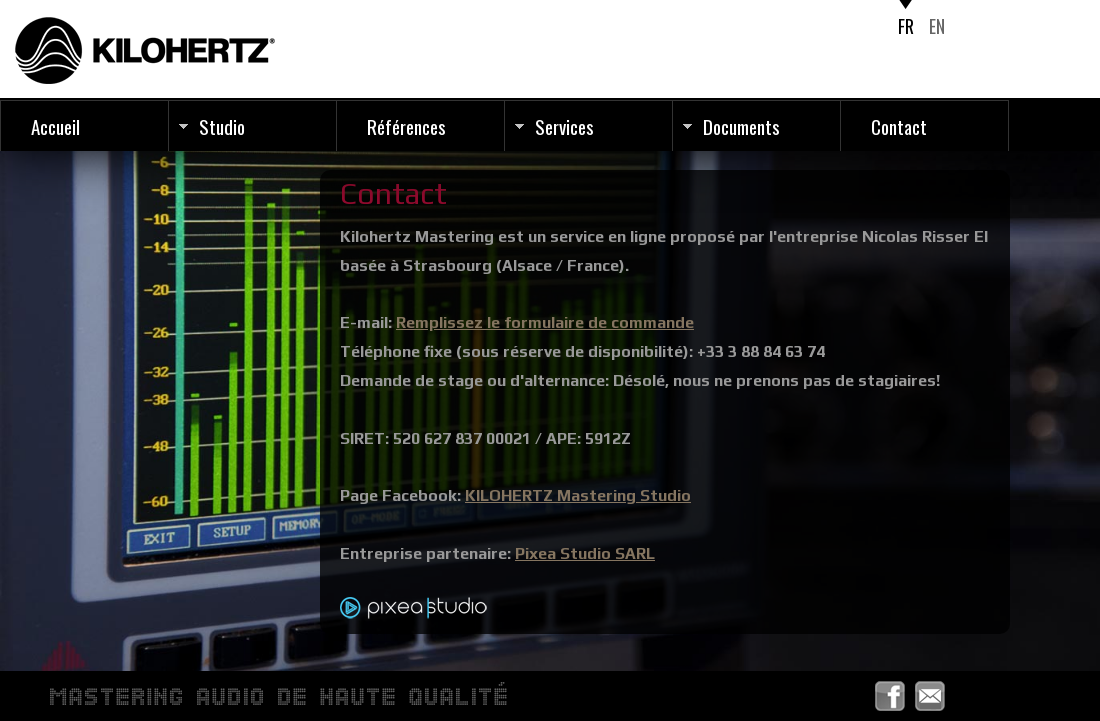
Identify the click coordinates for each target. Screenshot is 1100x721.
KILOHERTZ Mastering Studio (578, 495)
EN (937, 26)
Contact (899, 126)
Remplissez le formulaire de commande (545, 322)
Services (564, 126)
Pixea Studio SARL (585, 553)
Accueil (55, 126)
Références (406, 126)
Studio (222, 126)
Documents (741, 126)
